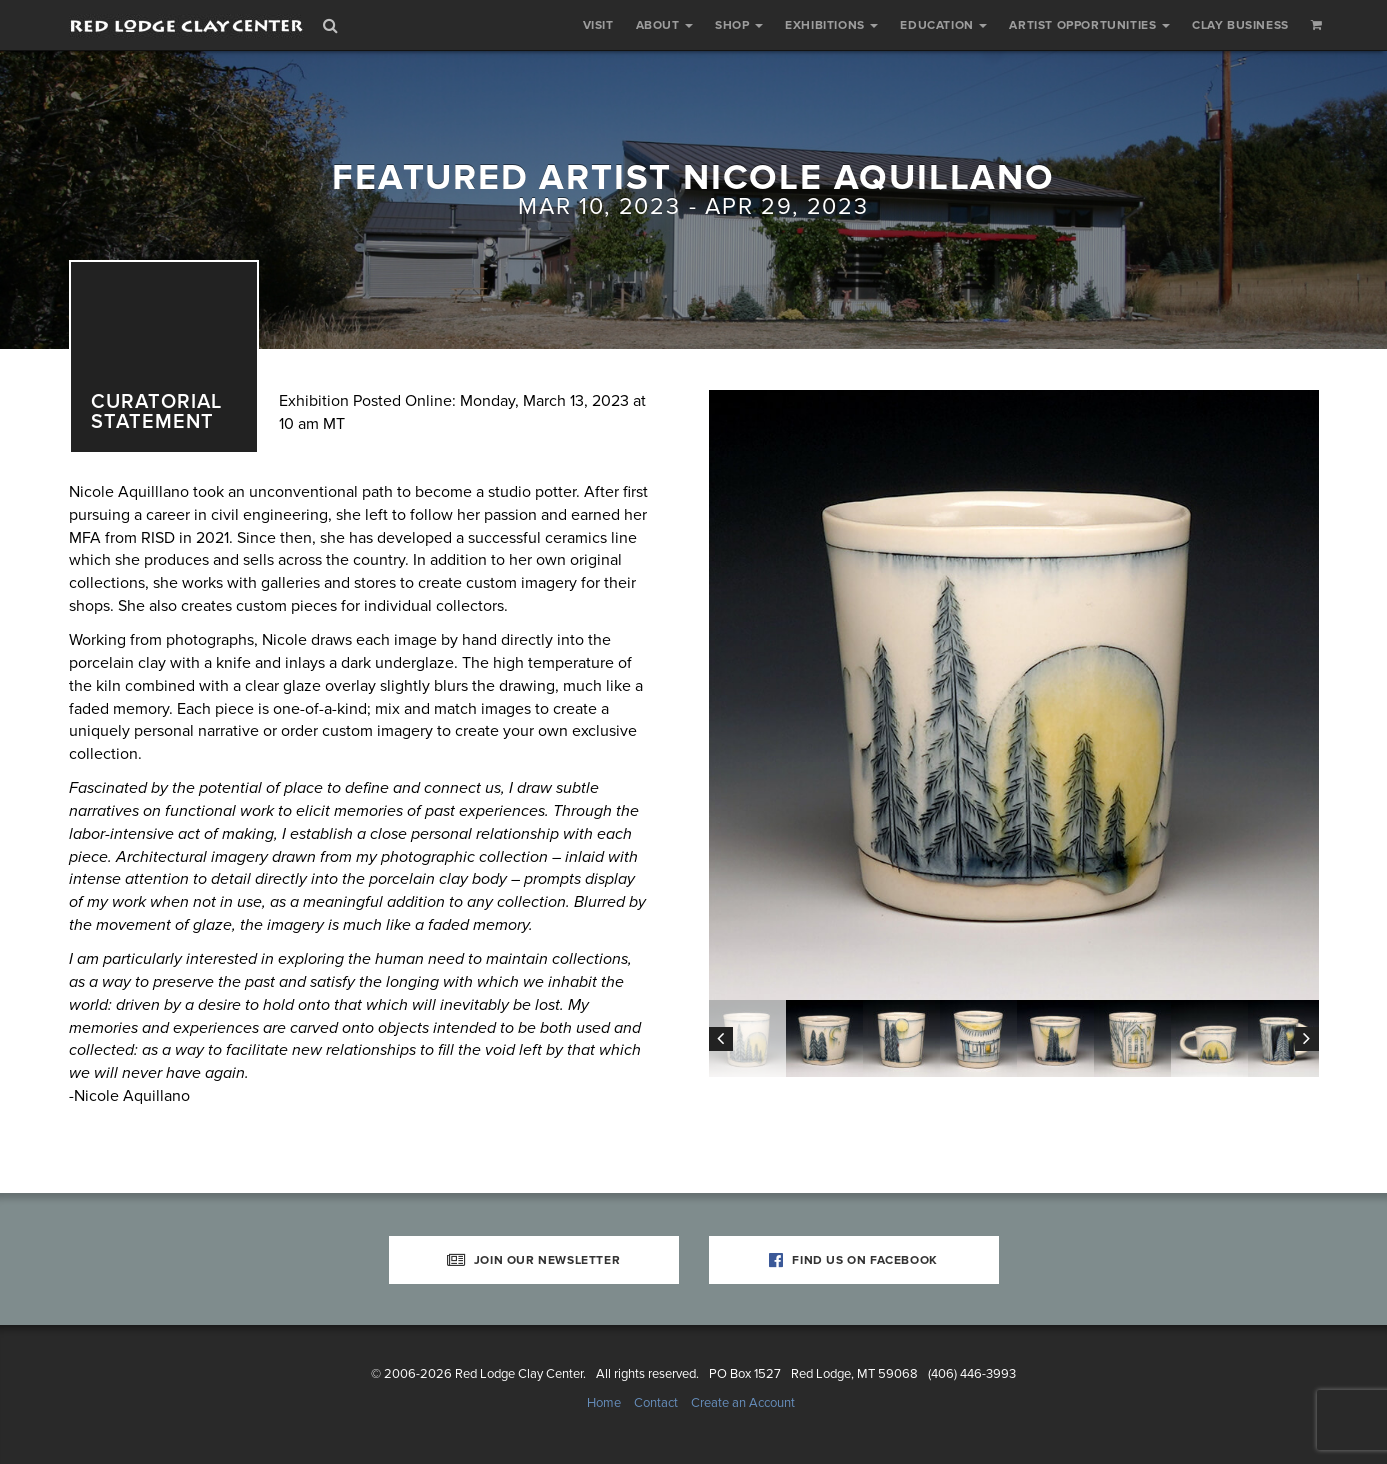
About (665, 25)
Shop (739, 25)
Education (943, 25)
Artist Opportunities (1089, 25)
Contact (656, 1403)
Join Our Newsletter (534, 1260)
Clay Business (1240, 25)
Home (604, 1403)
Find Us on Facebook (853, 1260)
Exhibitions (831, 25)
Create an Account (743, 1403)
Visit (598, 25)
